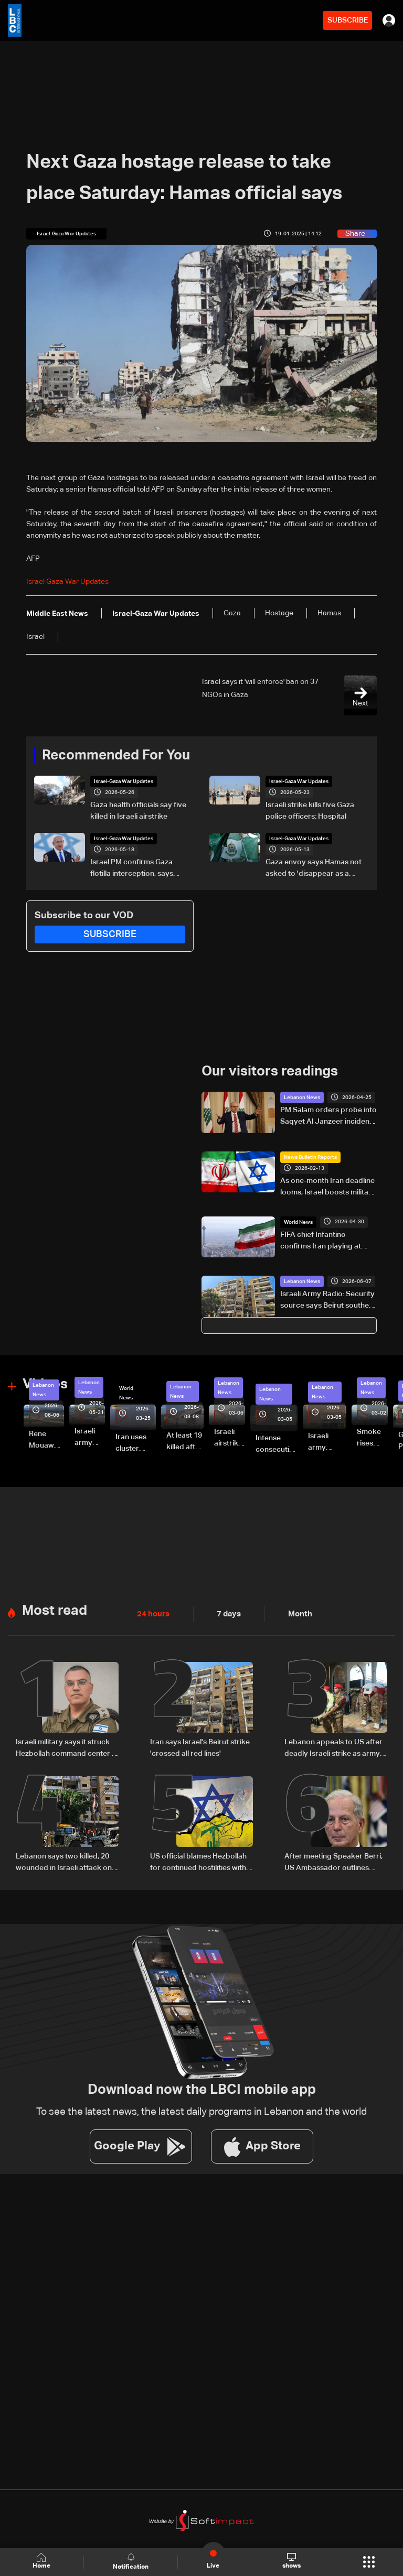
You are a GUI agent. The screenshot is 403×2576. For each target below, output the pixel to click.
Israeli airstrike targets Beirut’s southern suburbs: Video (229, 1438)
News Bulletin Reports (310, 1156)
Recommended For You (116, 756)
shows (291, 2561)
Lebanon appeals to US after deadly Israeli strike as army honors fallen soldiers (333, 1748)
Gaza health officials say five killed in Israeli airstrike (138, 810)
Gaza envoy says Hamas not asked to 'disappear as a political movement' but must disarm (315, 868)
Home (42, 2561)
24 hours (152, 1613)
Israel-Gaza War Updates (123, 781)
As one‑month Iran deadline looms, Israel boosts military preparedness (328, 1187)
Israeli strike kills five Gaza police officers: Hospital (310, 810)
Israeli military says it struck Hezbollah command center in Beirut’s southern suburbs (67, 1748)
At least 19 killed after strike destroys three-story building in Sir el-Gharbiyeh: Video (185, 1441)
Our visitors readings (270, 1072)
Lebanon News (302, 1097)
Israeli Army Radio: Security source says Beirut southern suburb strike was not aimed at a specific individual (328, 1300)
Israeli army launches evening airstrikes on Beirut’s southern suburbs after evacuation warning (327, 1442)
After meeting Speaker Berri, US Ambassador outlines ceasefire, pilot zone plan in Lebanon (333, 1862)
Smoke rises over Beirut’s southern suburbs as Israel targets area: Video (372, 1438)
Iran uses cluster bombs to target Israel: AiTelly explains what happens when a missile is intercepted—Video (135, 1443)
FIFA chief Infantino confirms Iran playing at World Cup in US (320, 1241)
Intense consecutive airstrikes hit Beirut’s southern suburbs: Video (277, 1444)
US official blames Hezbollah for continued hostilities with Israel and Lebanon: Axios (198, 1862)
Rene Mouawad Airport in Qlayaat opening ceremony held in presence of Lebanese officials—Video (46, 1440)
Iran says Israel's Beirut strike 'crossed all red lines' (200, 1747)
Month (296, 1613)
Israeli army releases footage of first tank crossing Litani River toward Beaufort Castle (90, 1438)
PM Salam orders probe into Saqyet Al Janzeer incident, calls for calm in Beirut (328, 1116)
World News (298, 1221)
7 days (226, 1613)
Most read (54, 1610)
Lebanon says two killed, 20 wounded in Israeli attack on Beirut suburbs (64, 1862)
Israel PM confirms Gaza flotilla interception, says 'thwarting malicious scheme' (139, 868)
